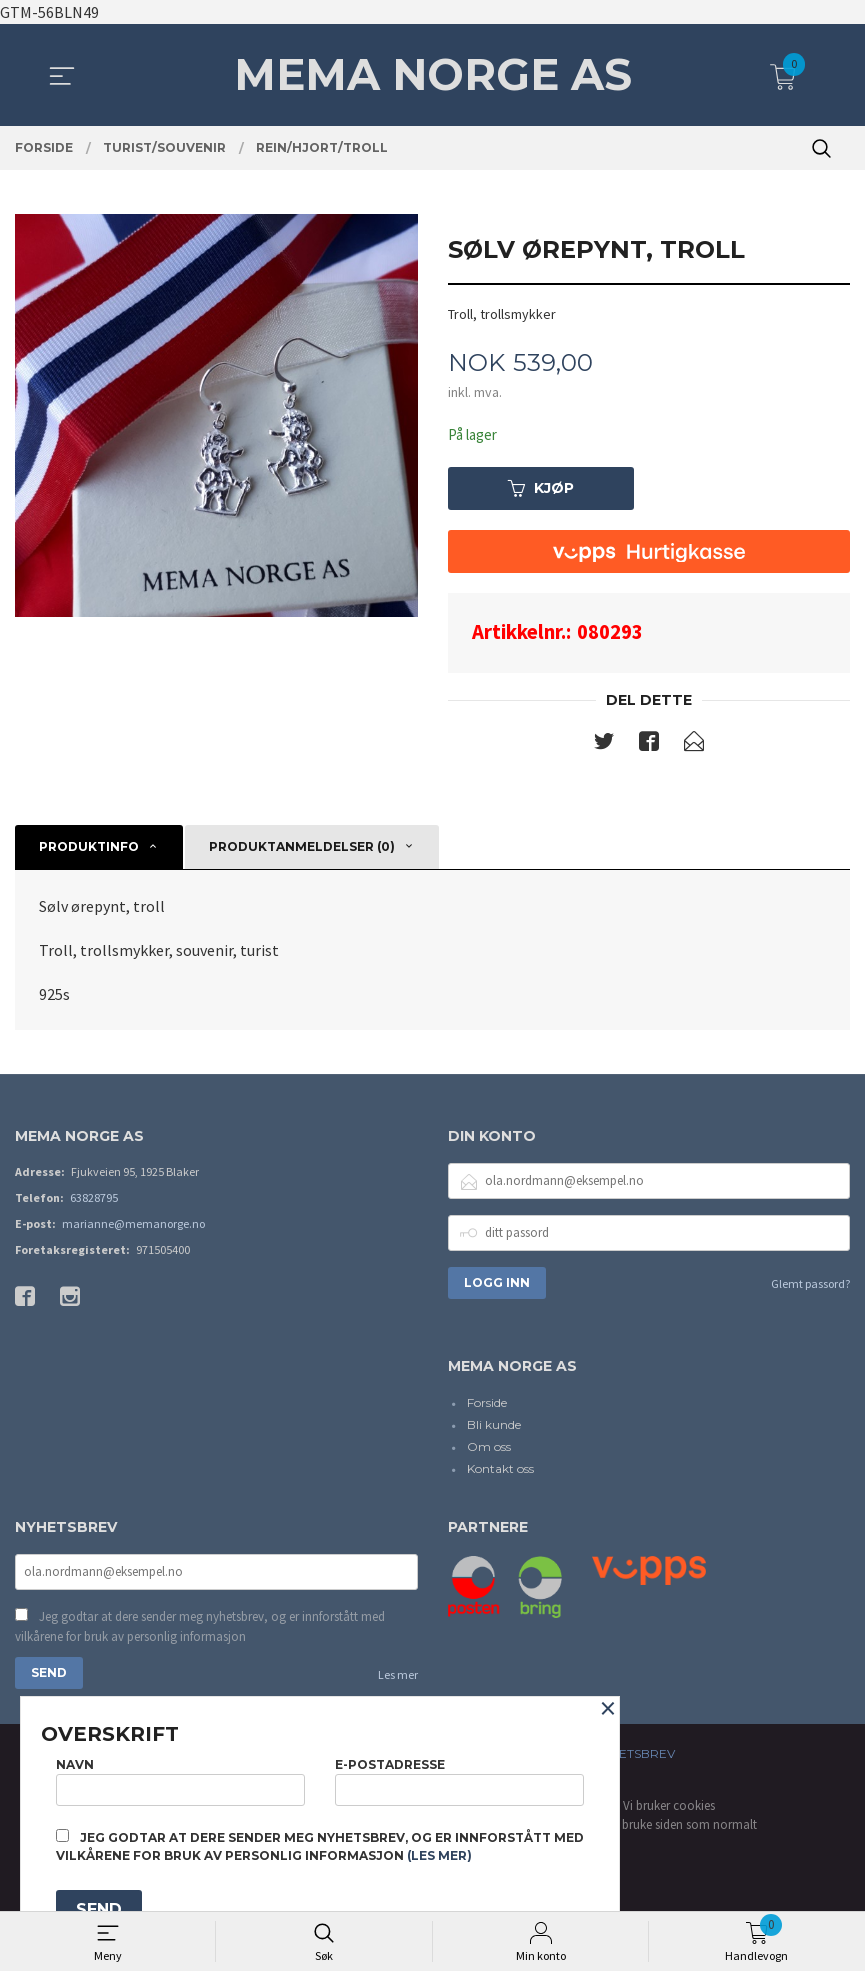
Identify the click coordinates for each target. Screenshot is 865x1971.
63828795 (94, 1199)
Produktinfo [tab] (89, 849)
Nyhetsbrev (634, 1758)
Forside (487, 1405)
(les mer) (439, 1855)
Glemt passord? (810, 1285)
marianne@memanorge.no (133, 1225)
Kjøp (541, 490)
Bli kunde (494, 1427)
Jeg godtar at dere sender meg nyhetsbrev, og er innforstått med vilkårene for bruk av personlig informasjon (200, 1631)
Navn (180, 1777)
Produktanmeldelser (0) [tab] (302, 849)
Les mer (398, 1679)
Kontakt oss (500, 1471)
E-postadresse (459, 1777)
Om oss (489, 1449)
